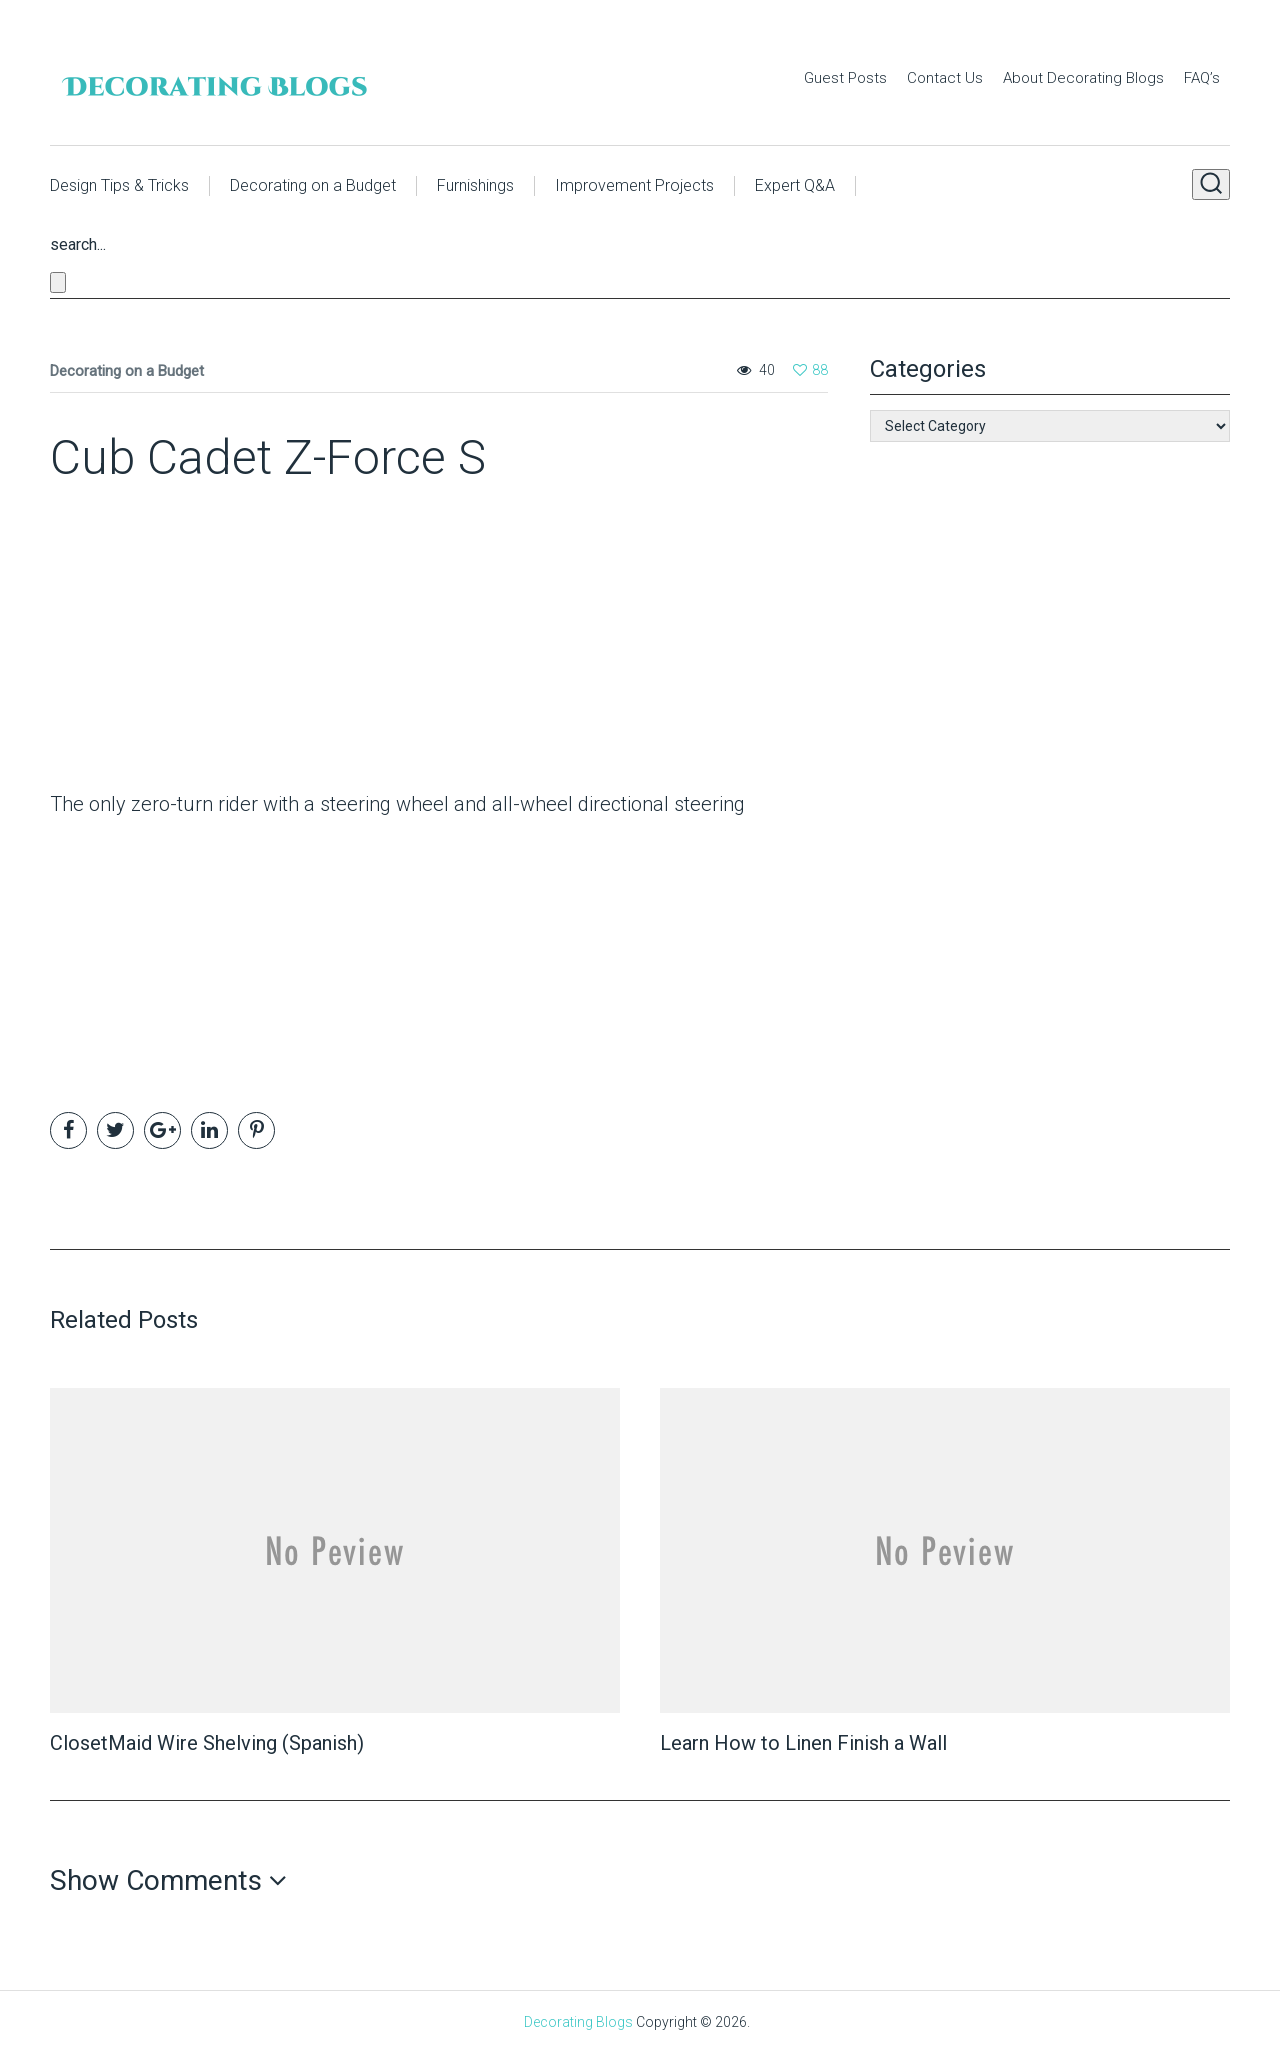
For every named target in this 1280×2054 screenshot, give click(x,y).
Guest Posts (845, 78)
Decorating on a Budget (313, 185)
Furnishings (475, 185)
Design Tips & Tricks (119, 185)
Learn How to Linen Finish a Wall (803, 1743)
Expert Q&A (795, 185)
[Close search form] (58, 282)
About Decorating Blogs (1083, 78)
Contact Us (945, 78)
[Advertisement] (175, 643)
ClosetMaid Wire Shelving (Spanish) (207, 1743)
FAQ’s (1202, 78)
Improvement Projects (634, 185)
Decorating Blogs (578, 2022)
